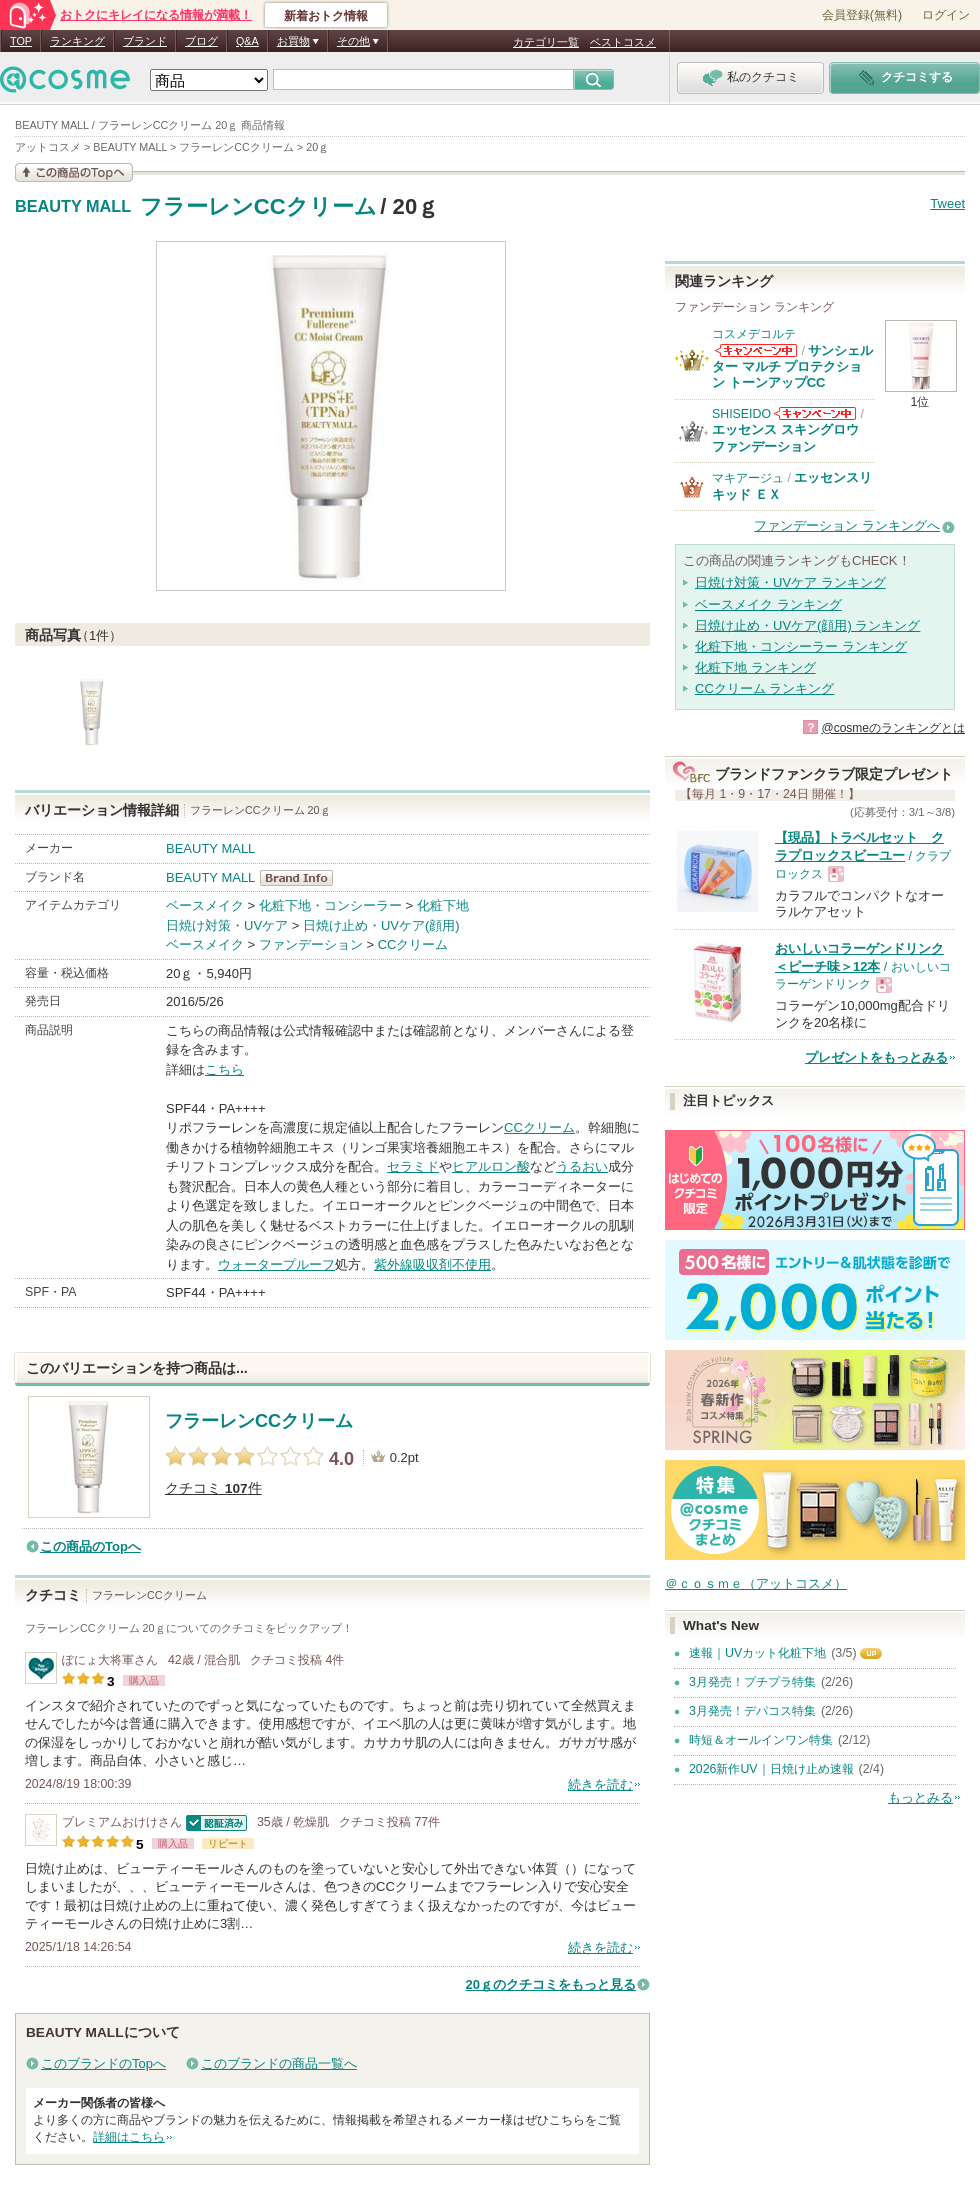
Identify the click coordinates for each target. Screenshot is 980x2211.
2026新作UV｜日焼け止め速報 (771, 1769)
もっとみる (920, 1797)
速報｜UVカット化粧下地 (757, 1653)
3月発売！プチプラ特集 (752, 1682)
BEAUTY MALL (73, 207)
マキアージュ (748, 478)
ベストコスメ (623, 42)
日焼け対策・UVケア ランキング (790, 582)
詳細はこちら (129, 2137)
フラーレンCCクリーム (258, 206)
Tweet (947, 203)
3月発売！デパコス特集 (752, 1711)
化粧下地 (443, 905)
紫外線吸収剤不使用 (432, 1264)
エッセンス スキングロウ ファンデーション (785, 437)
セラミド (413, 1166)
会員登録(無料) (862, 15)
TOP (21, 41)
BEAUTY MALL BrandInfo (302, 878)
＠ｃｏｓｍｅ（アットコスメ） (756, 1583)
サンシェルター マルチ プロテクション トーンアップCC (792, 367)
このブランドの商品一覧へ (279, 2063)
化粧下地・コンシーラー (330, 905)
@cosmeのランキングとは (893, 728)
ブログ (201, 41)
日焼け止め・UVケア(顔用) (381, 925)
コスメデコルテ (754, 334)
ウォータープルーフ (276, 1264)
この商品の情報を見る (74, 172)
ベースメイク (205, 905)
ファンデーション (311, 944)
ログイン (946, 15)
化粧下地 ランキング (755, 667)
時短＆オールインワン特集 (761, 1740)
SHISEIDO (741, 414)
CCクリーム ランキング (764, 688)
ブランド (145, 41)
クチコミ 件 (213, 1488)
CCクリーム (413, 944)
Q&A (247, 41)
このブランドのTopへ (103, 2063)
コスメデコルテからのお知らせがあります (756, 350)
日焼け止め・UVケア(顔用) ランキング (807, 625)
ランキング (77, 41)
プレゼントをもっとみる (876, 1057)
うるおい (582, 1166)
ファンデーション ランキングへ (847, 525)
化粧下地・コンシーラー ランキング (801, 646)
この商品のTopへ (90, 1546)
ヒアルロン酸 (491, 1166)
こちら (224, 1069)
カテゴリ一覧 (546, 42)
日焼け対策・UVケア (227, 925)
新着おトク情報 (326, 16)
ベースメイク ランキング (768, 604)
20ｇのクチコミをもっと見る (551, 1984)
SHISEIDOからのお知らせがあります (815, 413)
